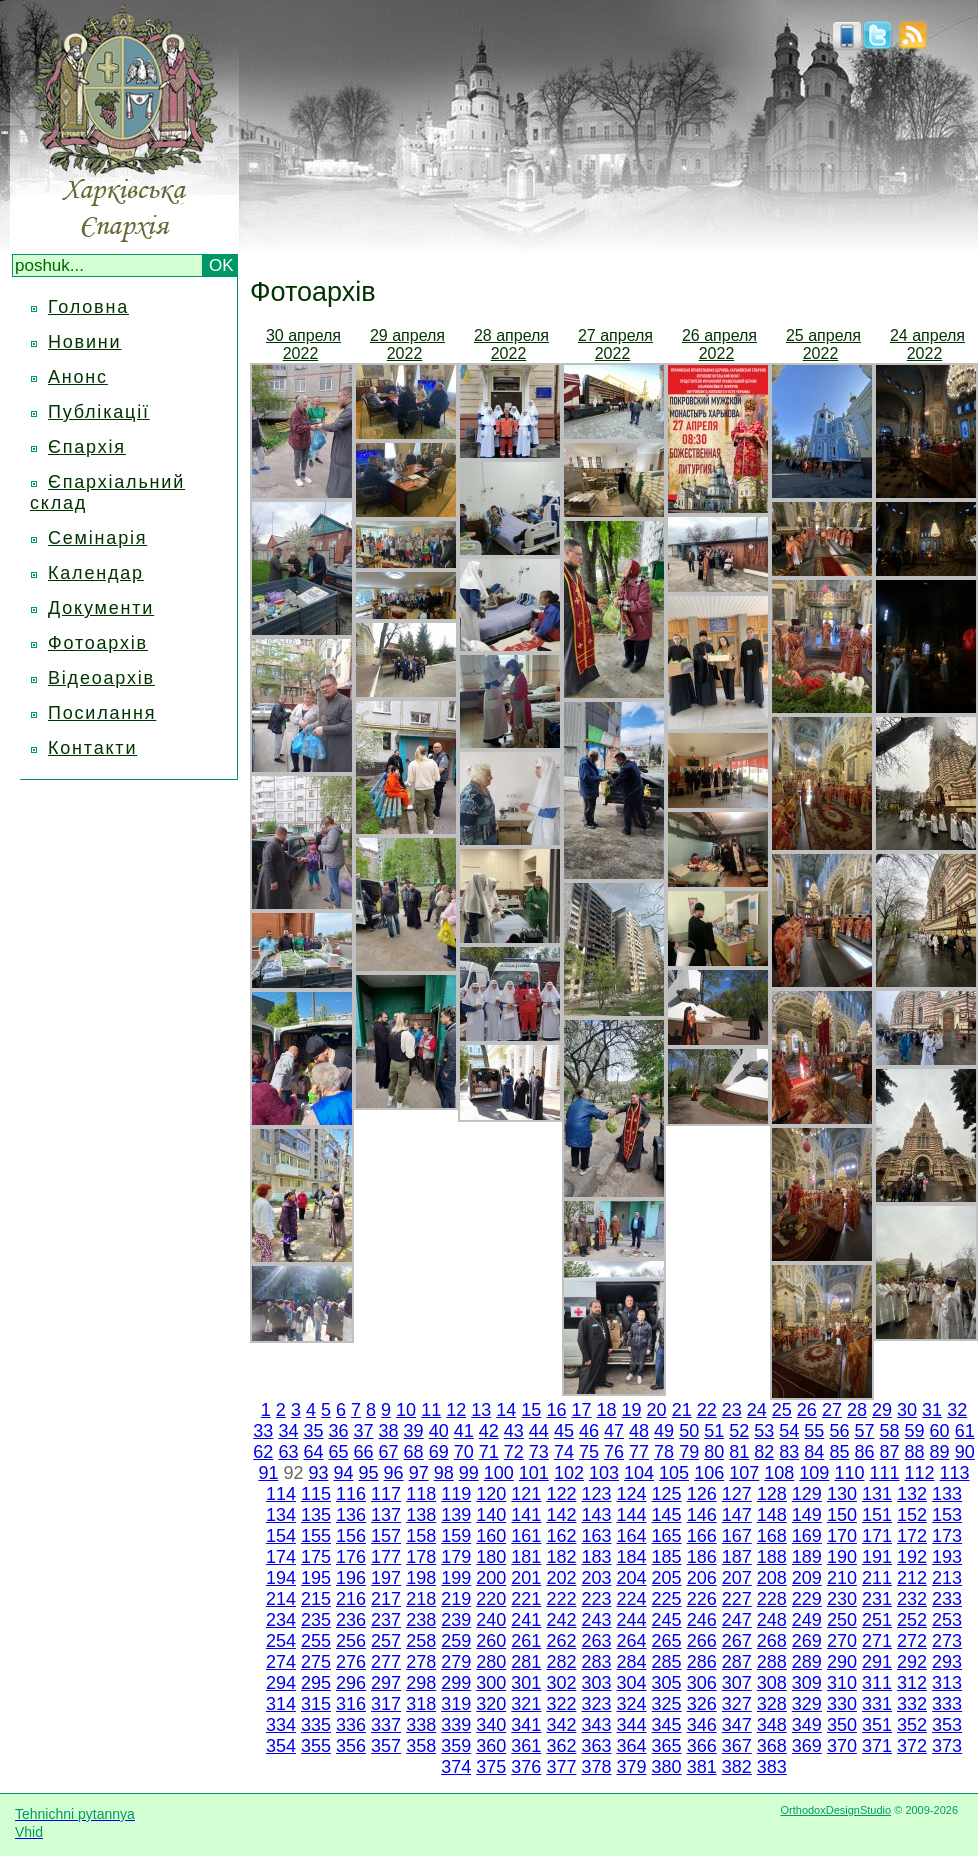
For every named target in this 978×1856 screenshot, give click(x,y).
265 (667, 1641)
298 (421, 1683)
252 (912, 1620)
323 (596, 1704)
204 (632, 1578)
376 (526, 1767)
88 (915, 1452)
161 (526, 1536)
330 (842, 1704)
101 (534, 1473)
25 (782, 1410)
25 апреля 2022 (823, 344)
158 (421, 1536)
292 (912, 1662)
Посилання (102, 713)
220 (491, 1599)
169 (807, 1536)
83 (789, 1452)
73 (539, 1452)
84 (814, 1452)
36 (338, 1431)
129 (807, 1494)
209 (807, 1578)
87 (890, 1452)
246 (702, 1620)
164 (632, 1536)
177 (386, 1557)
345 (667, 1725)
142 (561, 1515)
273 (947, 1641)
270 (842, 1641)
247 (737, 1620)
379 (632, 1767)
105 (674, 1473)
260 (491, 1641)
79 (689, 1452)
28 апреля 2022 (511, 344)
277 (386, 1662)
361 (526, 1746)
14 (506, 1410)
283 (596, 1662)
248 (772, 1620)
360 (491, 1746)
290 (842, 1662)
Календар (96, 573)
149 (807, 1515)
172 (912, 1536)
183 (596, 1557)
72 (514, 1452)
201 (526, 1578)
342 (561, 1725)
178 (421, 1557)
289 (807, 1662)
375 (491, 1767)
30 (907, 1410)
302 (561, 1683)
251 (877, 1620)
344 (632, 1725)
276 (351, 1662)
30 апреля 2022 (303, 344)
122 (561, 1494)
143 (596, 1515)
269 (807, 1641)
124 (632, 1494)
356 (351, 1746)
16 (556, 1410)
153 (947, 1515)
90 (965, 1452)
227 (737, 1599)
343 (596, 1725)
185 (667, 1557)
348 (772, 1725)
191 (877, 1557)
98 (444, 1473)
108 (779, 1473)
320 (491, 1704)
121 (526, 1494)
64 (313, 1452)
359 (456, 1746)
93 (318, 1473)
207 (737, 1578)
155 (316, 1536)
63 (288, 1452)
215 (316, 1599)
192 (912, 1557)
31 (932, 1410)
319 (456, 1704)
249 (807, 1620)
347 (737, 1725)
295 (316, 1683)
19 (632, 1410)
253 (947, 1620)
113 (955, 1473)
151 (877, 1515)
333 (947, 1704)
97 (419, 1473)
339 (456, 1725)
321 (526, 1704)
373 (947, 1746)
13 (481, 1410)
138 (421, 1515)
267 (737, 1641)
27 (832, 1410)
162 (561, 1536)
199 (456, 1578)
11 (431, 1410)
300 (491, 1683)
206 (702, 1578)
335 (316, 1725)
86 (864, 1452)
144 (632, 1515)
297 (386, 1683)
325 (667, 1704)
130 (842, 1494)
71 (489, 1452)
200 (491, 1578)
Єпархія (87, 447)
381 (702, 1767)
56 (839, 1431)
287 (737, 1662)
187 (737, 1557)
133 (947, 1494)
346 (702, 1725)
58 (890, 1431)
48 (639, 1431)
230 (842, 1599)
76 (614, 1452)
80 (714, 1452)
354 (281, 1746)
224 (632, 1599)
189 (807, 1557)
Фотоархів (98, 643)
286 (702, 1662)
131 (877, 1494)
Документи (101, 608)
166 (702, 1536)
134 (281, 1515)
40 (439, 1431)
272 (912, 1641)
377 (561, 1767)
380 (667, 1767)
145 (667, 1515)
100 (499, 1473)
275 (316, 1662)
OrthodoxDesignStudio (835, 1810)
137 (386, 1515)
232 (912, 1599)
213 (947, 1578)
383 (772, 1767)
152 (912, 1515)
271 (877, 1641)
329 (807, 1704)
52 (739, 1431)
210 (842, 1578)
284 (632, 1662)
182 (561, 1557)
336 (351, 1725)
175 (316, 1557)
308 (772, 1683)
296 (351, 1683)
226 (702, 1599)
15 (531, 1410)
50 (689, 1431)
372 (912, 1746)
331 (877, 1704)
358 (421, 1746)
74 (564, 1452)
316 (351, 1704)
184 (632, 1557)
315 (316, 1704)
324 (632, 1704)
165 (667, 1536)
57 (864, 1431)
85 (839, 1452)
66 (364, 1452)
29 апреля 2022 (407, 344)
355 (316, 1746)
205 (667, 1578)
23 (732, 1410)
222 (561, 1599)
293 (947, 1662)
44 (539, 1431)
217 (386, 1599)
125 (667, 1494)
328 (772, 1704)
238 (421, 1620)
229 (807, 1599)
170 (842, 1536)
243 (596, 1620)
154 (281, 1536)
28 (857, 1410)
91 (268, 1473)
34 (288, 1431)
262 (561, 1641)
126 (702, 1494)
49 (664, 1431)
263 (596, 1641)
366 (702, 1746)
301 (526, 1683)
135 (316, 1515)
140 (491, 1515)
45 (564, 1431)
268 (772, 1641)
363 (596, 1746)
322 (561, 1704)
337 (386, 1725)
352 (912, 1725)
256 (351, 1641)
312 (912, 1683)
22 (707, 1410)
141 (526, 1515)
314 (281, 1704)
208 (772, 1578)
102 (569, 1473)
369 (807, 1746)
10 (406, 1410)
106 (709, 1473)
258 (421, 1641)
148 (772, 1515)
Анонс (78, 377)
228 (772, 1599)
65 (338, 1452)
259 (456, 1641)
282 (561, 1662)
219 (456, 1599)
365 (667, 1746)
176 (351, 1557)
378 (596, 1767)
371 (877, 1746)
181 (526, 1557)
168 (772, 1536)
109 (814, 1473)
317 (386, 1704)
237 (386, 1620)
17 (581, 1410)
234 (281, 1620)
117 (386, 1494)
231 (877, 1599)
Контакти (92, 748)
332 (912, 1704)
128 (772, 1494)
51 (714, 1431)
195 (316, 1578)
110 (849, 1473)
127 (737, 1494)
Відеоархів (101, 678)
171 (877, 1536)
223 (596, 1599)
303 (596, 1683)
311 (877, 1683)
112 (920, 1473)
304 (632, 1683)
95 (369, 1473)
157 (386, 1536)
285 (667, 1662)
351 (877, 1725)
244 (632, 1620)
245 (667, 1620)
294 (281, 1683)
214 (281, 1599)
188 (772, 1557)
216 (351, 1599)
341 (526, 1725)
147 (737, 1515)
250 (842, 1620)
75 (589, 1452)
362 (561, 1746)
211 (877, 1578)
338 (421, 1725)
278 (421, 1662)
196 (351, 1578)
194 (281, 1578)
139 (456, 1515)
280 (491, 1662)
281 (526, 1662)
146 (702, 1515)
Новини (84, 342)
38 (389, 1431)
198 (421, 1578)
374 (456, 1767)
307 (737, 1683)
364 (632, 1746)
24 (757, 1410)
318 (421, 1704)
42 (489, 1431)
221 (526, 1599)
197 (386, 1578)
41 (464, 1431)
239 (456, 1620)
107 (744, 1473)
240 (491, 1620)
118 (421, 1494)
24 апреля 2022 (927, 344)
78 (664, 1452)
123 (596, 1494)
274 (281, 1662)
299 (456, 1683)
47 (614, 1431)
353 (947, 1725)
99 (469, 1473)
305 (667, 1683)
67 (389, 1452)
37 (364, 1431)
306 (702, 1683)
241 (526, 1620)
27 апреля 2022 (615, 344)
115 (316, 1494)
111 (884, 1473)
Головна (88, 307)
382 (737, 1767)
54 (789, 1431)
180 (491, 1557)
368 (772, 1746)
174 (281, 1557)
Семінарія (97, 538)
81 (739, 1452)
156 (351, 1536)
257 (386, 1641)
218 (421, 1599)
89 (940, 1452)
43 (514, 1431)
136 (351, 1515)
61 (965, 1431)
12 (456, 1410)
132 (912, 1494)
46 (589, 1431)
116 (351, 1494)
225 (667, 1599)
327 (737, 1704)
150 (842, 1515)
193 (947, 1557)
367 (737, 1746)
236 (351, 1620)
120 (491, 1494)
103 (604, 1473)
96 (394, 1473)
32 (957, 1410)
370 (842, 1746)
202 (561, 1578)
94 (343, 1473)
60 (940, 1431)
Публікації (99, 412)
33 (263, 1431)
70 (464, 1452)
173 (947, 1536)
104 (639, 1473)
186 (702, 1557)
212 (912, 1578)
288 (772, 1662)
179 (456, 1557)
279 (456, 1662)
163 (596, 1536)
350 (842, 1725)
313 (947, 1683)
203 (596, 1578)
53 (764, 1431)
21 (682, 1410)
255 (316, 1641)
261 (526, 1641)
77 (639, 1452)
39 (414, 1431)
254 (281, 1641)
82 (764, 1452)
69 (439, 1452)
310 (842, 1683)
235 (316, 1620)
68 (414, 1452)
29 (882, 1410)
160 (491, 1536)
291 (877, 1662)
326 (702, 1704)
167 (737, 1536)
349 (807, 1725)
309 (807, 1683)
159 (456, 1536)
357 (386, 1746)
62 (263, 1452)
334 (281, 1725)
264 (632, 1641)
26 (807, 1410)
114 (281, 1494)
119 (456, 1494)
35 (313, 1431)
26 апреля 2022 (719, 344)
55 (814, 1431)
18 (606, 1410)
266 (702, 1641)
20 (657, 1410)
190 (842, 1557)
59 (915, 1431)
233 (947, 1599)
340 (491, 1725)
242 (561, 1620)
